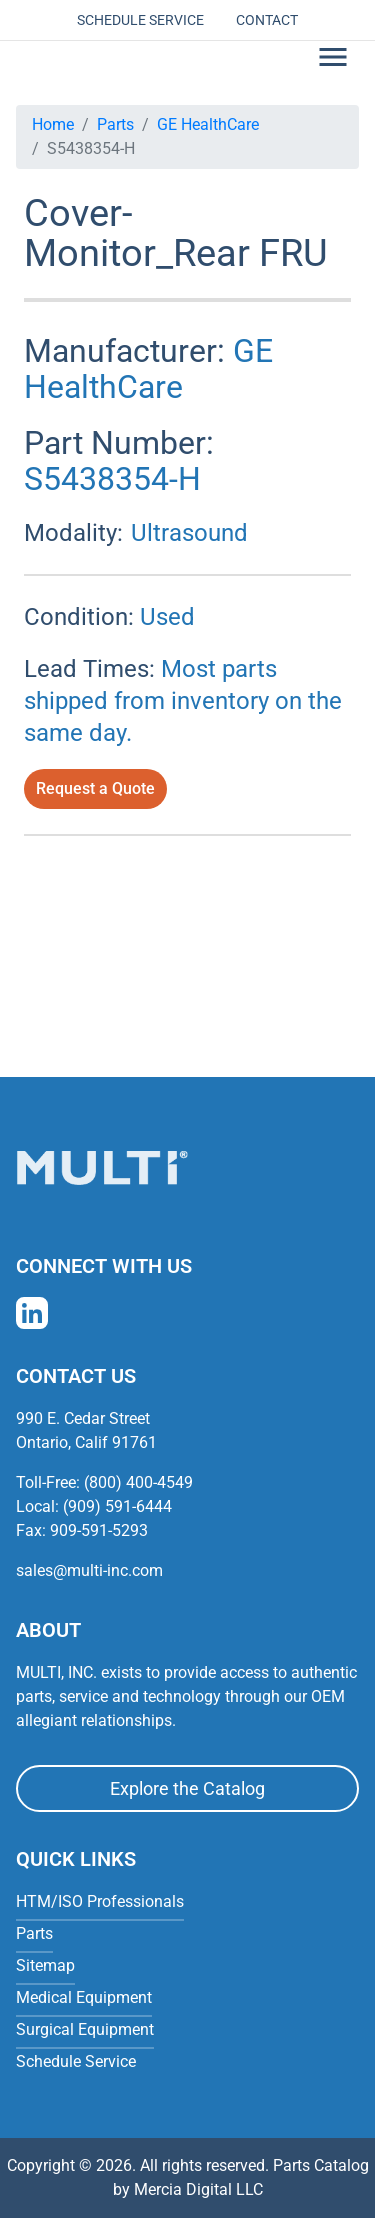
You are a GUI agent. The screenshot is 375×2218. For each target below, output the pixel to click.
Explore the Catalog (187, 1788)
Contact (267, 20)
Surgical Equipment (85, 2029)
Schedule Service (140, 20)
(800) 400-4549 (138, 1482)
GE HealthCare (208, 124)
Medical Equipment (84, 1997)
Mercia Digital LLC (198, 2189)
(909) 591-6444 (117, 1506)
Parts (115, 124)
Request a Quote (95, 788)
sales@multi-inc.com (89, 1570)
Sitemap (45, 1965)
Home (53, 124)
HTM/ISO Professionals (100, 1901)
